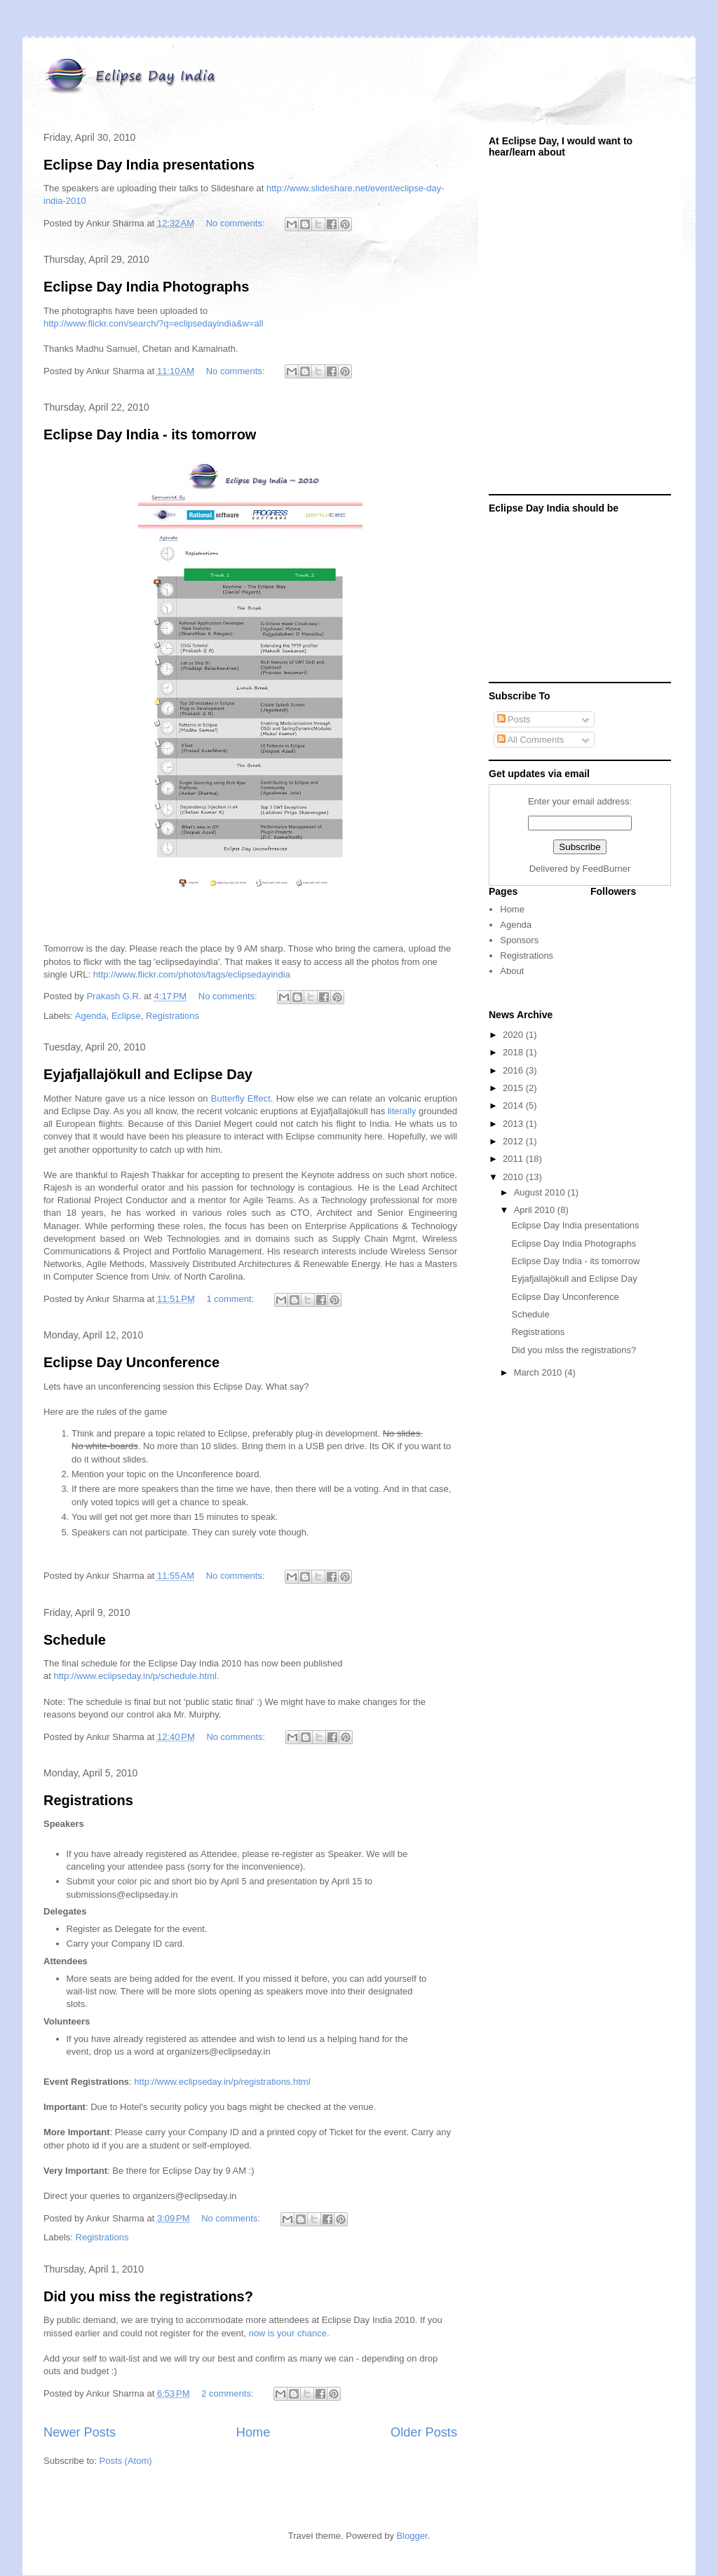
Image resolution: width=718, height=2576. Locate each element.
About (512, 971)
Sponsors (519, 940)
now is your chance (288, 2333)
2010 (514, 1177)
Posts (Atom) (126, 2460)
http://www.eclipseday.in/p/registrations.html (222, 2081)
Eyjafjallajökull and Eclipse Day (147, 1074)
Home (253, 2432)
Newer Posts (79, 2432)
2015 (514, 1088)
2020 (514, 1034)
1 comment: (231, 1299)
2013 (514, 1123)
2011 (514, 1158)
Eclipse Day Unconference (131, 1362)
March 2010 (539, 1372)
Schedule (74, 1639)
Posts (514, 719)
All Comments (530, 739)
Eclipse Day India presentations (149, 164)
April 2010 (535, 1210)
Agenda (91, 1015)
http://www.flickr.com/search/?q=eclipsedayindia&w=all (153, 323)
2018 (514, 1052)
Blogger (412, 2535)
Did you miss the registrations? (148, 2296)
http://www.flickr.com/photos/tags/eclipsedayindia (191, 974)
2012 (514, 1141)
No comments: (236, 223)
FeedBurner (607, 868)
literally (402, 1111)
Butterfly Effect (241, 1098)
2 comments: (228, 2393)
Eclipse (126, 1015)
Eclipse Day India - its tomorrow (149, 434)
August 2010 (541, 1192)
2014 (514, 1105)
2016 (514, 1070)
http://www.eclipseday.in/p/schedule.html (134, 1676)
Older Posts (424, 2432)
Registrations (172, 1015)
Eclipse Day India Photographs (146, 286)
